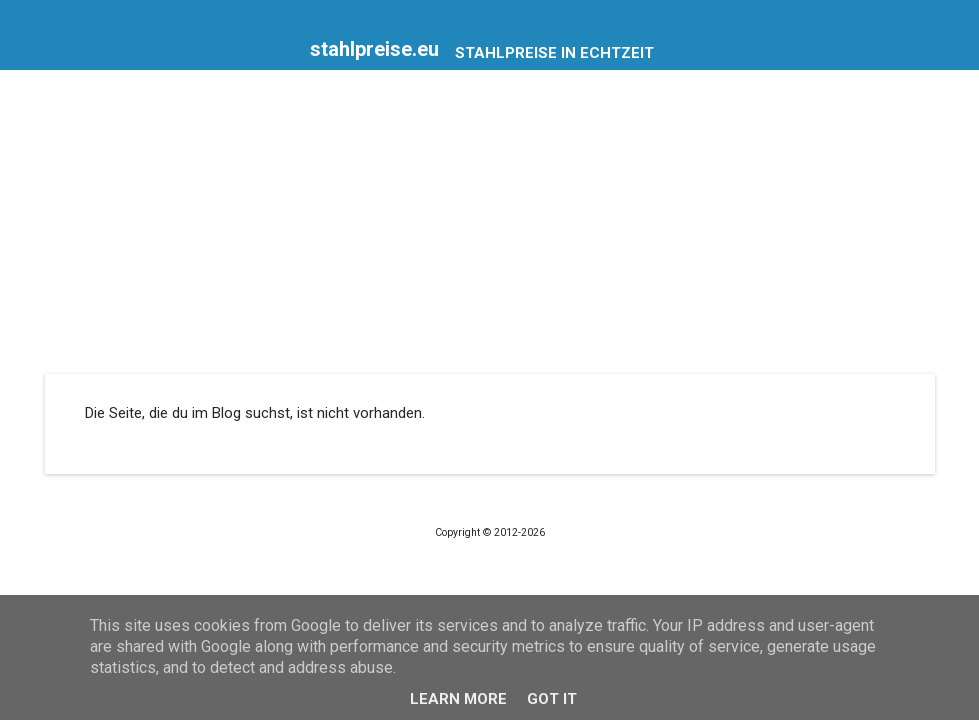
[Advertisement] (490, 224)
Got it (552, 699)
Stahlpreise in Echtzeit (554, 53)
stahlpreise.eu (374, 49)
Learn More (458, 699)
